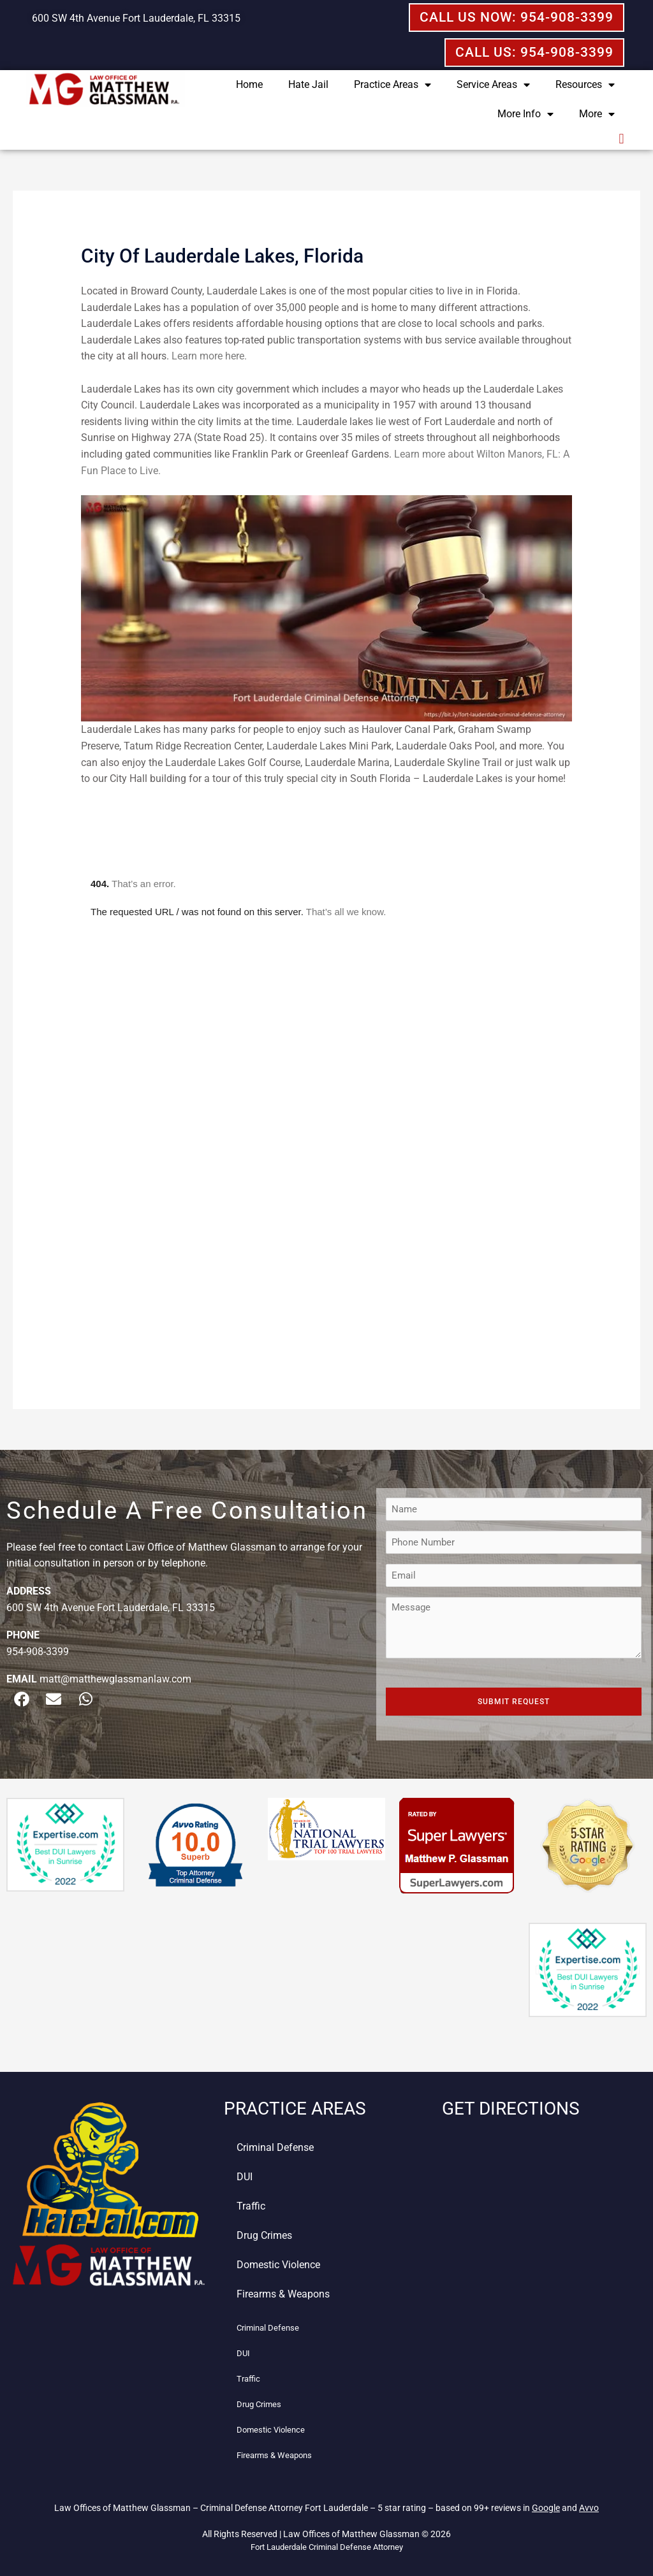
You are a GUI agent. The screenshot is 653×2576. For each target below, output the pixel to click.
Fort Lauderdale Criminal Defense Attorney (327, 2547)
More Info (525, 114)
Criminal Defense (275, 2147)
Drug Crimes (264, 2235)
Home (249, 84)
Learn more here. (209, 356)
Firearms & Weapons (283, 2294)
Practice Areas (392, 84)
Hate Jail (308, 84)
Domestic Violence (278, 2265)
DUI (245, 2177)
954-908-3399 (37, 1652)
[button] (621, 139)
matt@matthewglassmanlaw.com (115, 1679)
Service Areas (493, 84)
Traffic (251, 2206)
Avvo (589, 2508)
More (597, 114)
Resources (585, 84)
